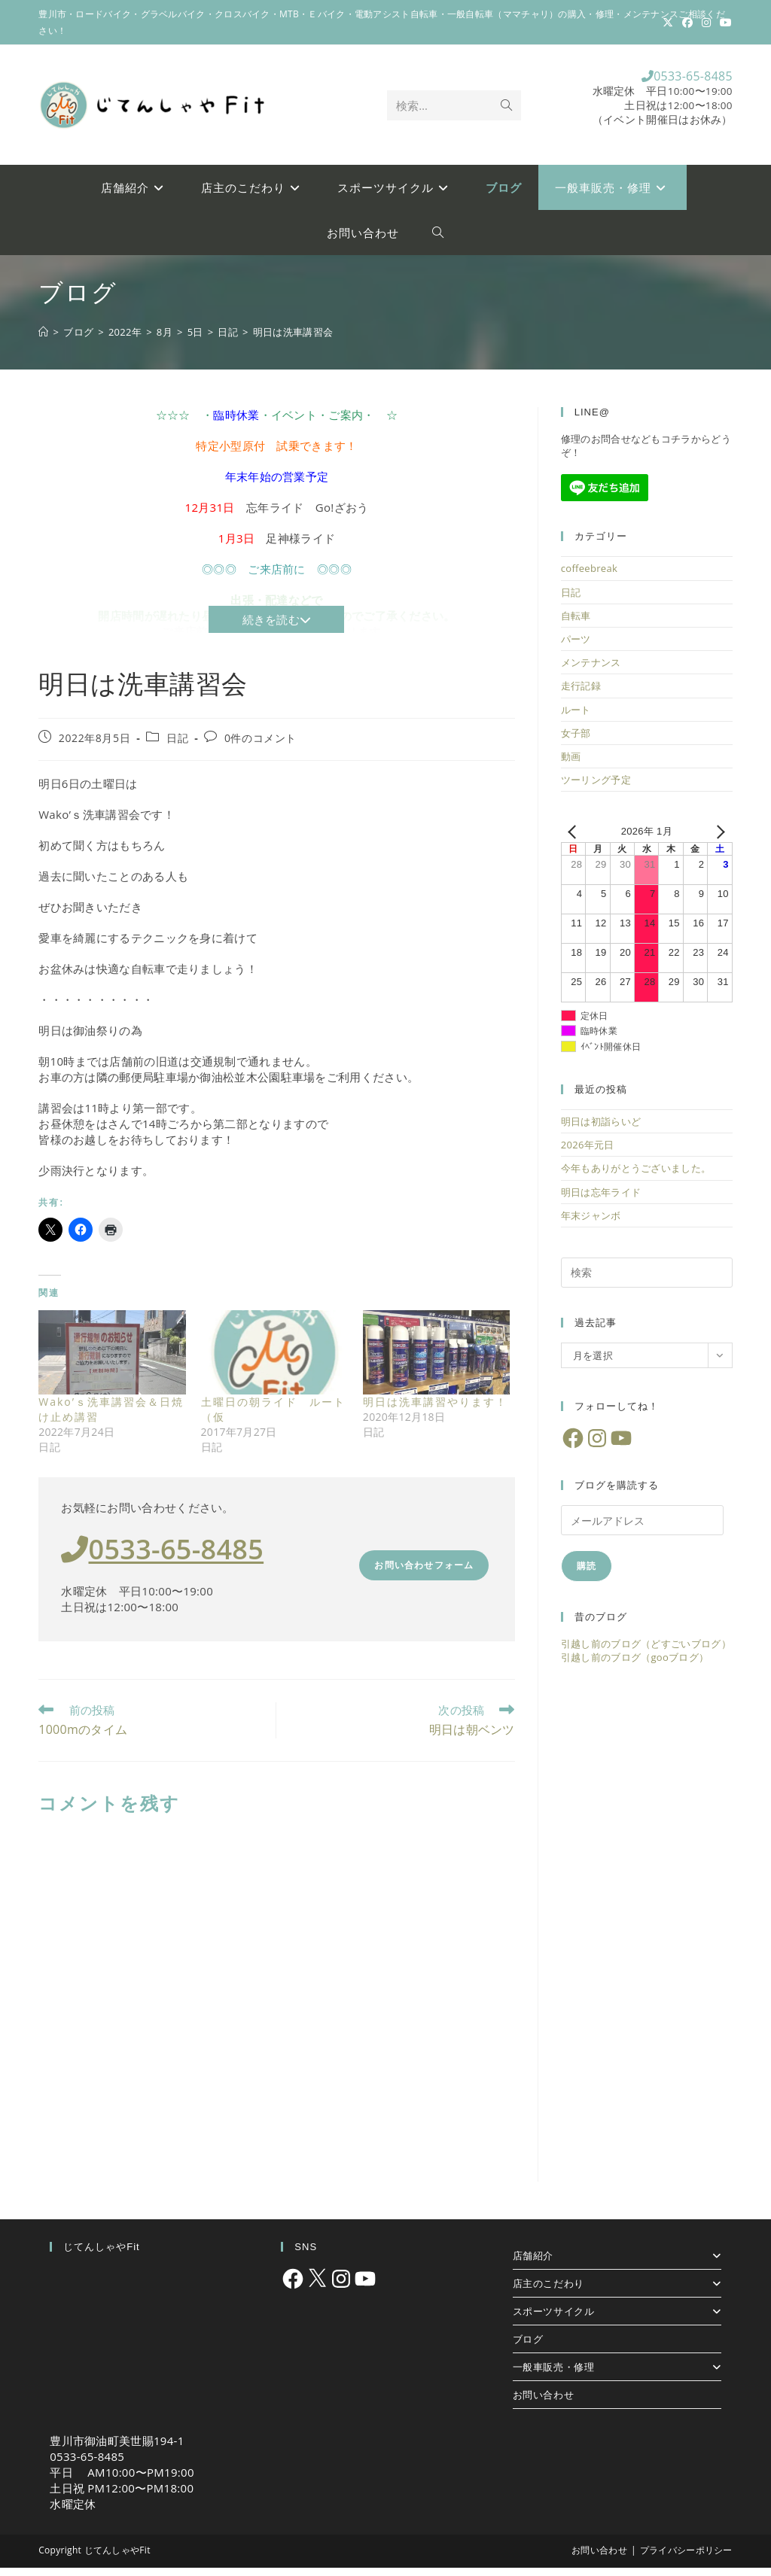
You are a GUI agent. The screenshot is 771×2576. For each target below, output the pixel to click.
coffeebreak (589, 577)
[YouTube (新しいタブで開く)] (723, 22)
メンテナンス (591, 671)
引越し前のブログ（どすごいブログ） (646, 1652)
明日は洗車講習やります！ (435, 1411)
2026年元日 (587, 1153)
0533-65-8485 (663, 80)
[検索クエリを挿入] (647, 1282)
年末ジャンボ (591, 1224)
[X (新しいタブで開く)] (668, 22)
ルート (576, 718)
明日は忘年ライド (601, 1200)
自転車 (576, 624)
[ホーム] (43, 340)
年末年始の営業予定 (277, 485)
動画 (571, 765)
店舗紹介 (617, 2263)
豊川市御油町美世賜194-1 (117, 2448)
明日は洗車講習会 (293, 340)
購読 (586, 1574)
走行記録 (581, 694)
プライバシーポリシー (686, 2558)
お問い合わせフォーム (424, 1574)
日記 (177, 746)
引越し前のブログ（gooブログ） (635, 1666)
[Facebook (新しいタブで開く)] (687, 22)
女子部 (576, 742)
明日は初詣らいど (601, 1130)
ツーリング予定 (596, 788)
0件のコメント (260, 746)
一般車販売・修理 (617, 2375)
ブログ (528, 2347)
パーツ (576, 648)
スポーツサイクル (617, 2319)
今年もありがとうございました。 (636, 1177)
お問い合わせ (543, 2403)
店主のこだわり (617, 2291)
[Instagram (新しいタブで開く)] (706, 22)
